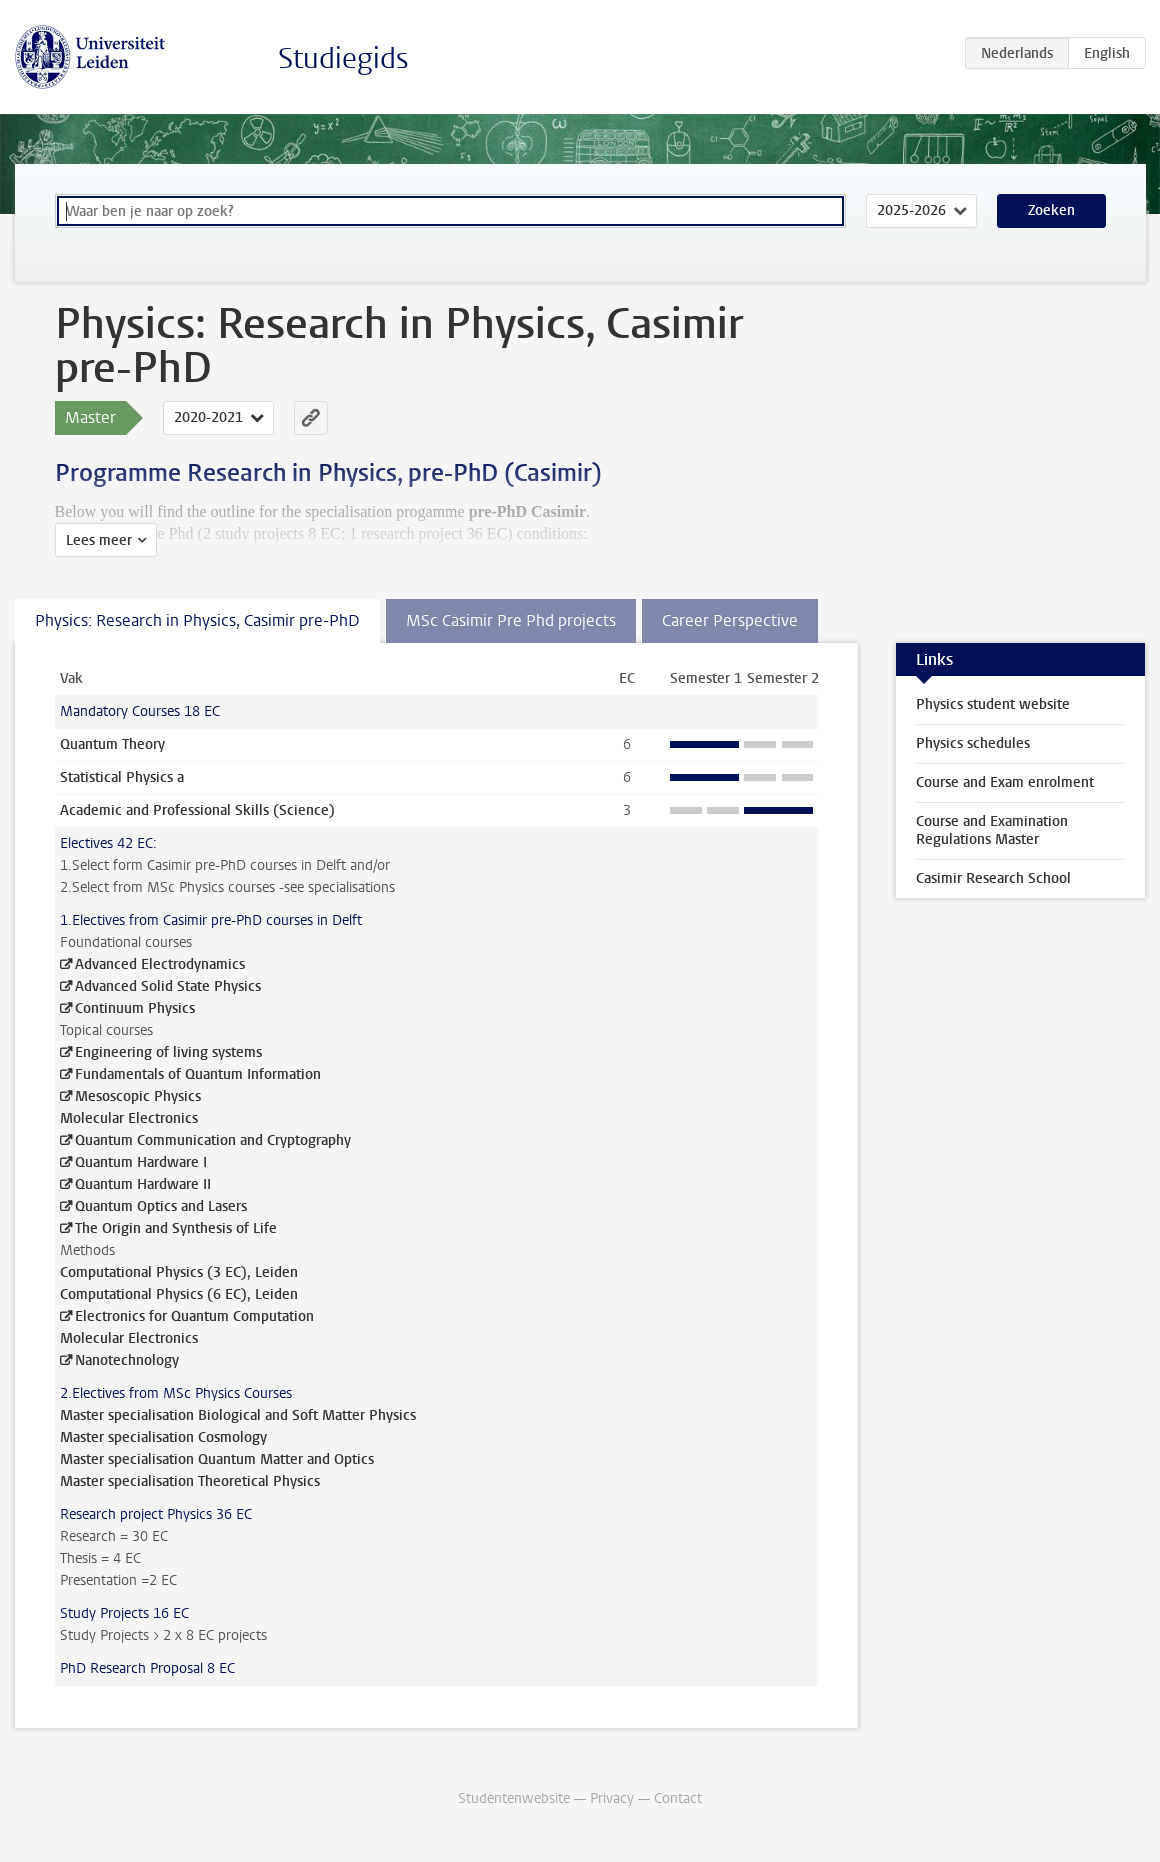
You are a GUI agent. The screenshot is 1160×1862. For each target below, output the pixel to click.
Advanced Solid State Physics (168, 986)
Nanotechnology (127, 1360)
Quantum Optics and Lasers (161, 1206)
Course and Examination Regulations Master (992, 830)
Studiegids (343, 58)
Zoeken (1051, 210)
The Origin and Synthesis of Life (176, 1228)
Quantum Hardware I (141, 1162)
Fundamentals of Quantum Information (198, 1074)
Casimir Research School (993, 878)
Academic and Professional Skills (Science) (197, 810)
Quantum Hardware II (143, 1184)
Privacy (612, 1798)
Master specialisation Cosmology (163, 1437)
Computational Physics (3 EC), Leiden (179, 1272)
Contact (678, 1798)
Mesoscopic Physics (138, 1096)
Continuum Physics (135, 1008)
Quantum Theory (112, 744)
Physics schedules (973, 743)
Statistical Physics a (122, 777)
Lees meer (99, 540)
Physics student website (993, 704)
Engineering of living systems (168, 1052)
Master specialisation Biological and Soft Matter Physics (238, 1415)
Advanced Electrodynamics (160, 964)
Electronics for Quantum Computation (194, 1316)
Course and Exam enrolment (1005, 782)
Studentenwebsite (514, 1798)
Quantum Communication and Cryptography (213, 1140)
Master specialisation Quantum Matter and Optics (217, 1459)
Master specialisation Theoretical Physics (190, 1481)
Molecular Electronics (129, 1118)
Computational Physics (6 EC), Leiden (179, 1294)
